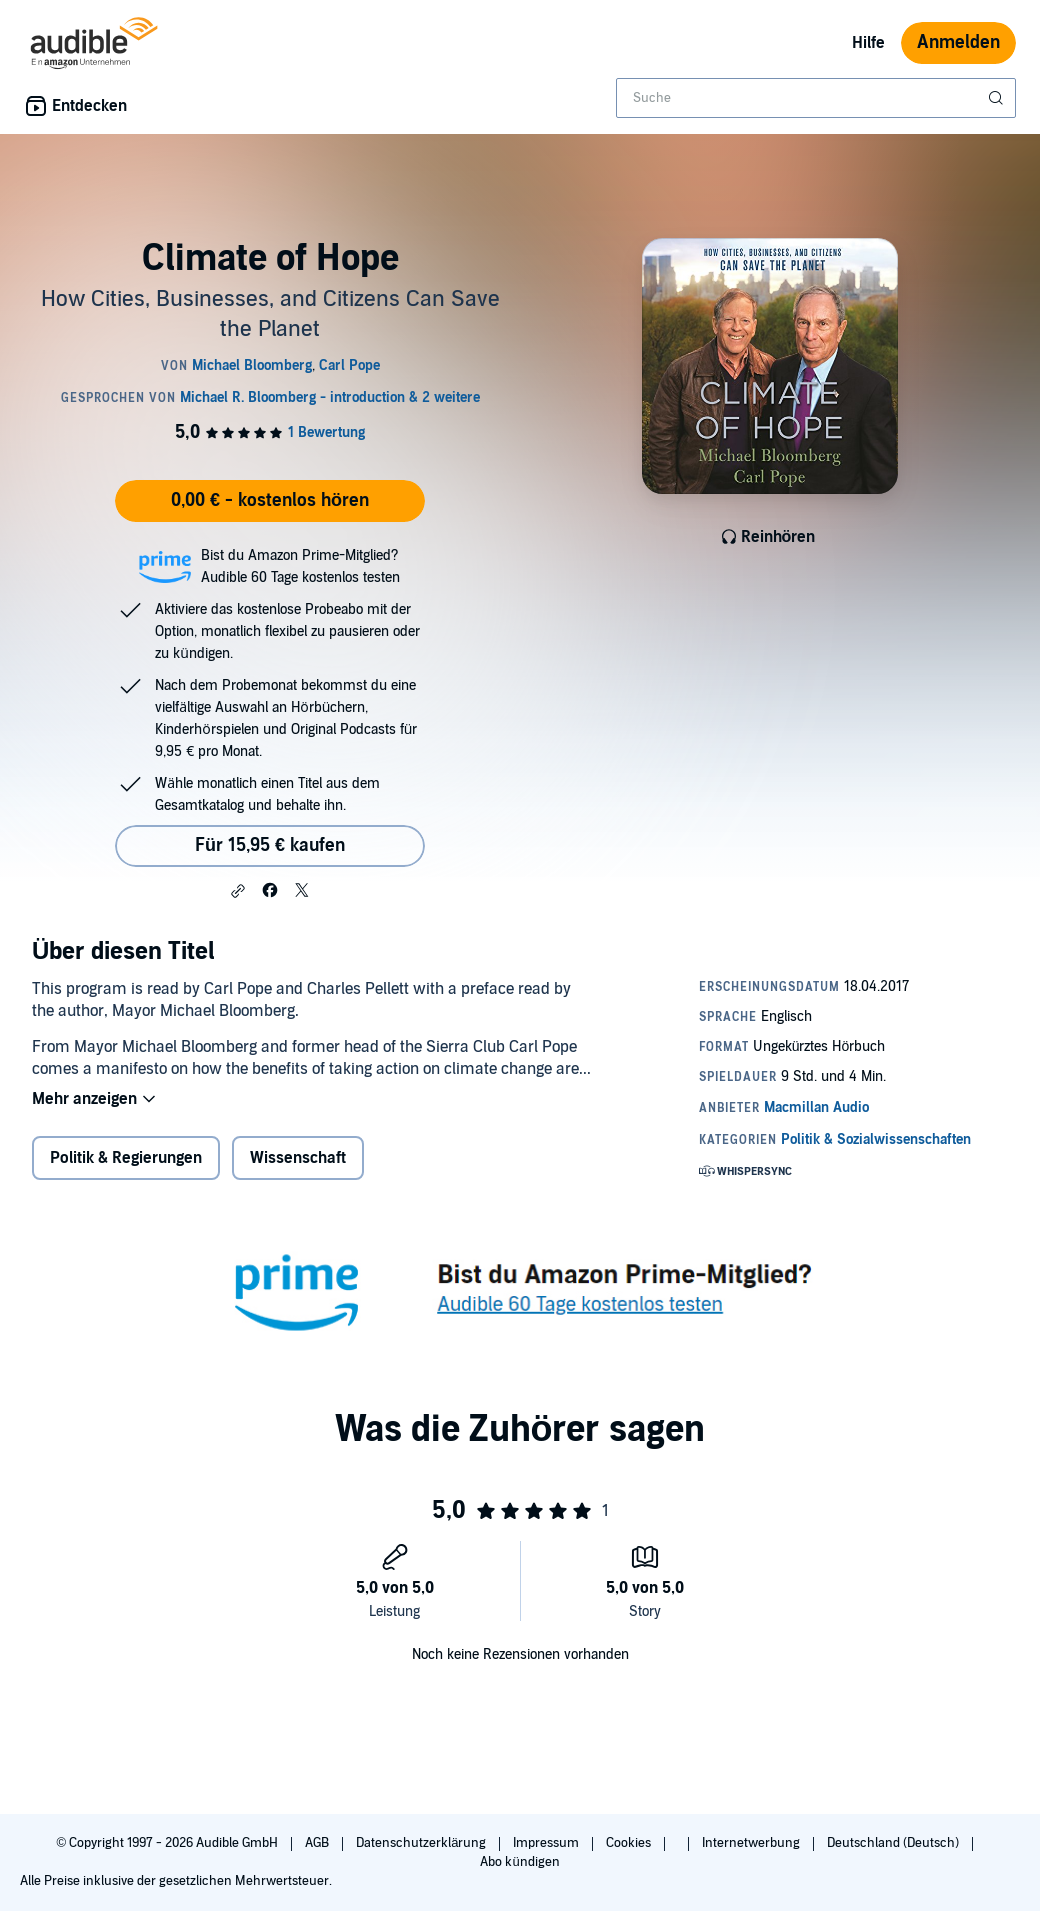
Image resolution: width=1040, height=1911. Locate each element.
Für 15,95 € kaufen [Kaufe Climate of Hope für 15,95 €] (270, 845)
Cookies (630, 1843)
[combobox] (816, 98)
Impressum (547, 1843)
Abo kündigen (519, 1862)
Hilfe (868, 43)
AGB (318, 1843)
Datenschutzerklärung (422, 1843)
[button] (238, 891)
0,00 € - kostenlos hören (270, 500)
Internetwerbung (752, 1843)
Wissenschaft (298, 1158)
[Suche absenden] (998, 98)
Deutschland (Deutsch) (894, 1843)
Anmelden (958, 42)
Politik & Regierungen (126, 1158)
